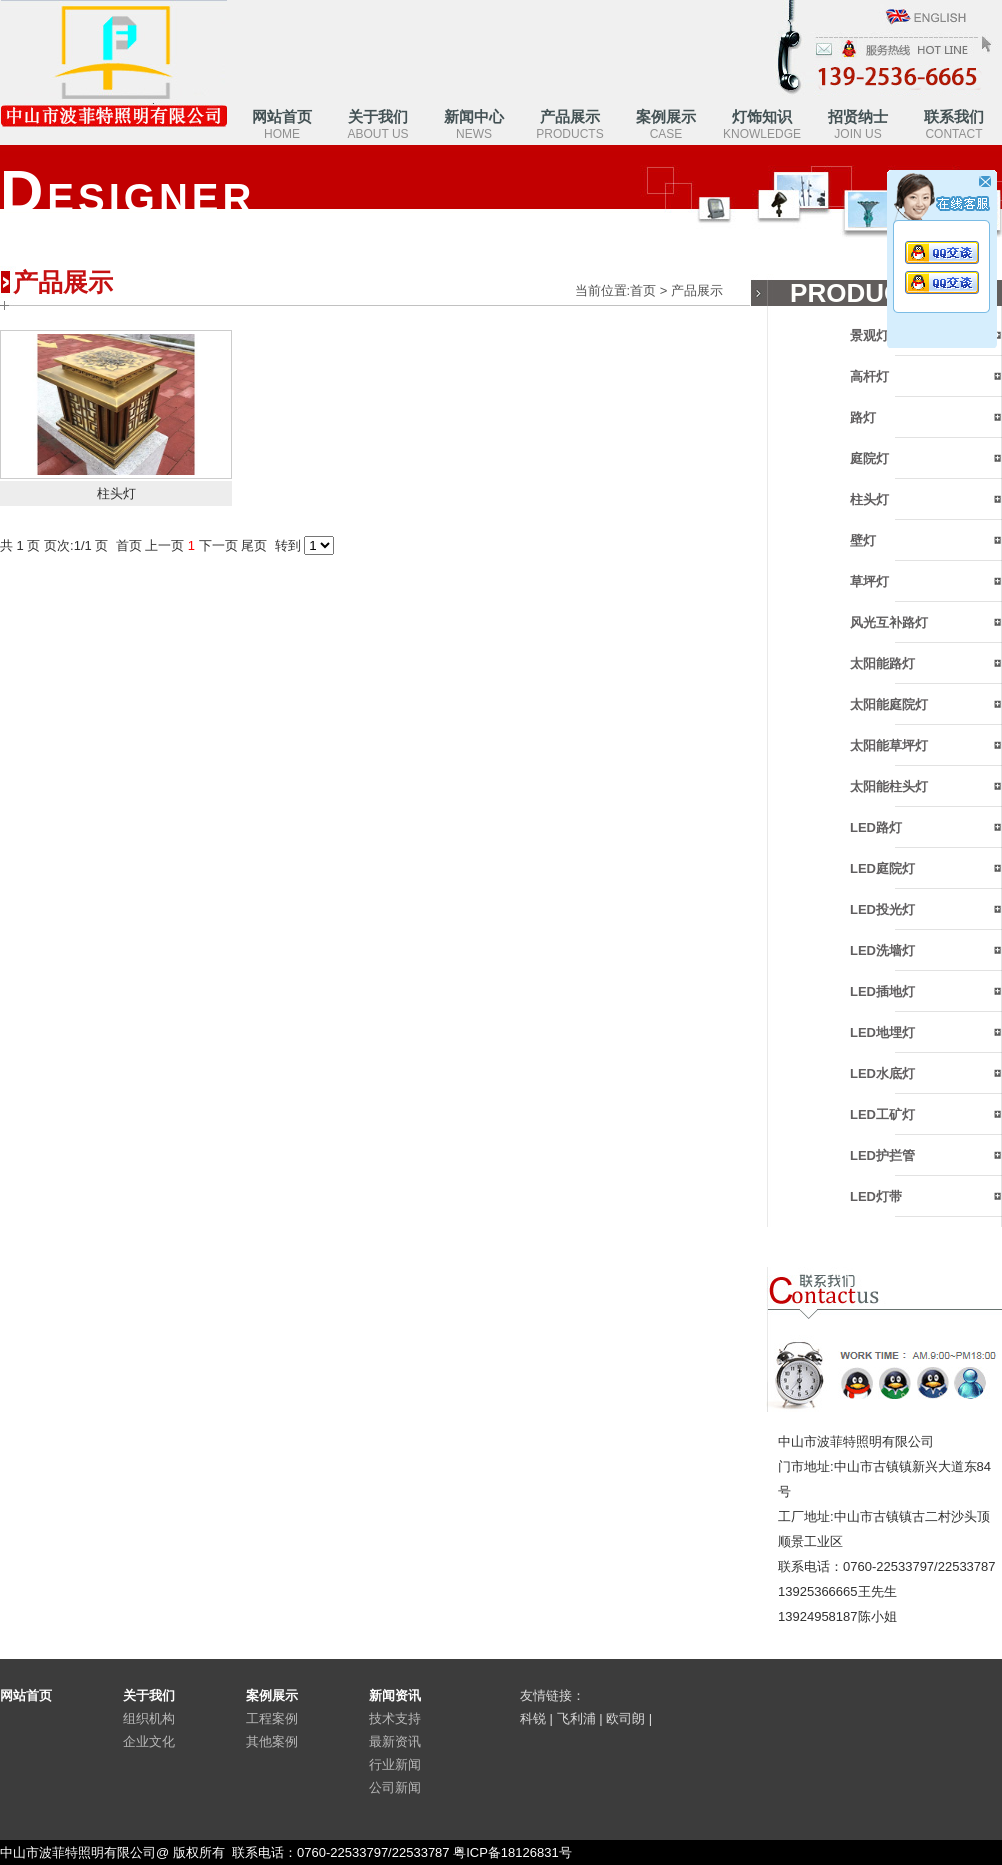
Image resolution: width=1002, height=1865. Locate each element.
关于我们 (377, 124)
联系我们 (954, 124)
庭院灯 (869, 458)
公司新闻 (395, 1787)
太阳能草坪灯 (889, 745)
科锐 (533, 1718)
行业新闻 (395, 1764)
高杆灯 (869, 376)
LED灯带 (876, 1196)
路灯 (863, 417)
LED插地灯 (882, 991)
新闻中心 (474, 124)
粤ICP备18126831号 (512, 1852)
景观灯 (869, 335)
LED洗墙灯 (882, 950)
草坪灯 (869, 581)
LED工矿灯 (882, 1114)
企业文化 (149, 1741)
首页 (643, 290)
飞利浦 (576, 1718)
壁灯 (863, 540)
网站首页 (282, 124)
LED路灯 (876, 827)
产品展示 (569, 124)
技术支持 (395, 1718)
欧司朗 (625, 1718)
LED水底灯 (882, 1073)
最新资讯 (395, 1741)
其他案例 (272, 1741)
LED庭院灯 (882, 868)
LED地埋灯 (882, 1032)
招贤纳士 (858, 124)
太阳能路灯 (882, 663)
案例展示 (666, 124)
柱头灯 (869, 499)
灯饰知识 (762, 124)
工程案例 (272, 1718)
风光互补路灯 (889, 622)
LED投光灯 (882, 909)
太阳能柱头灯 (889, 786)
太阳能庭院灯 (889, 704)
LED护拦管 (882, 1155)
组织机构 (149, 1718)
